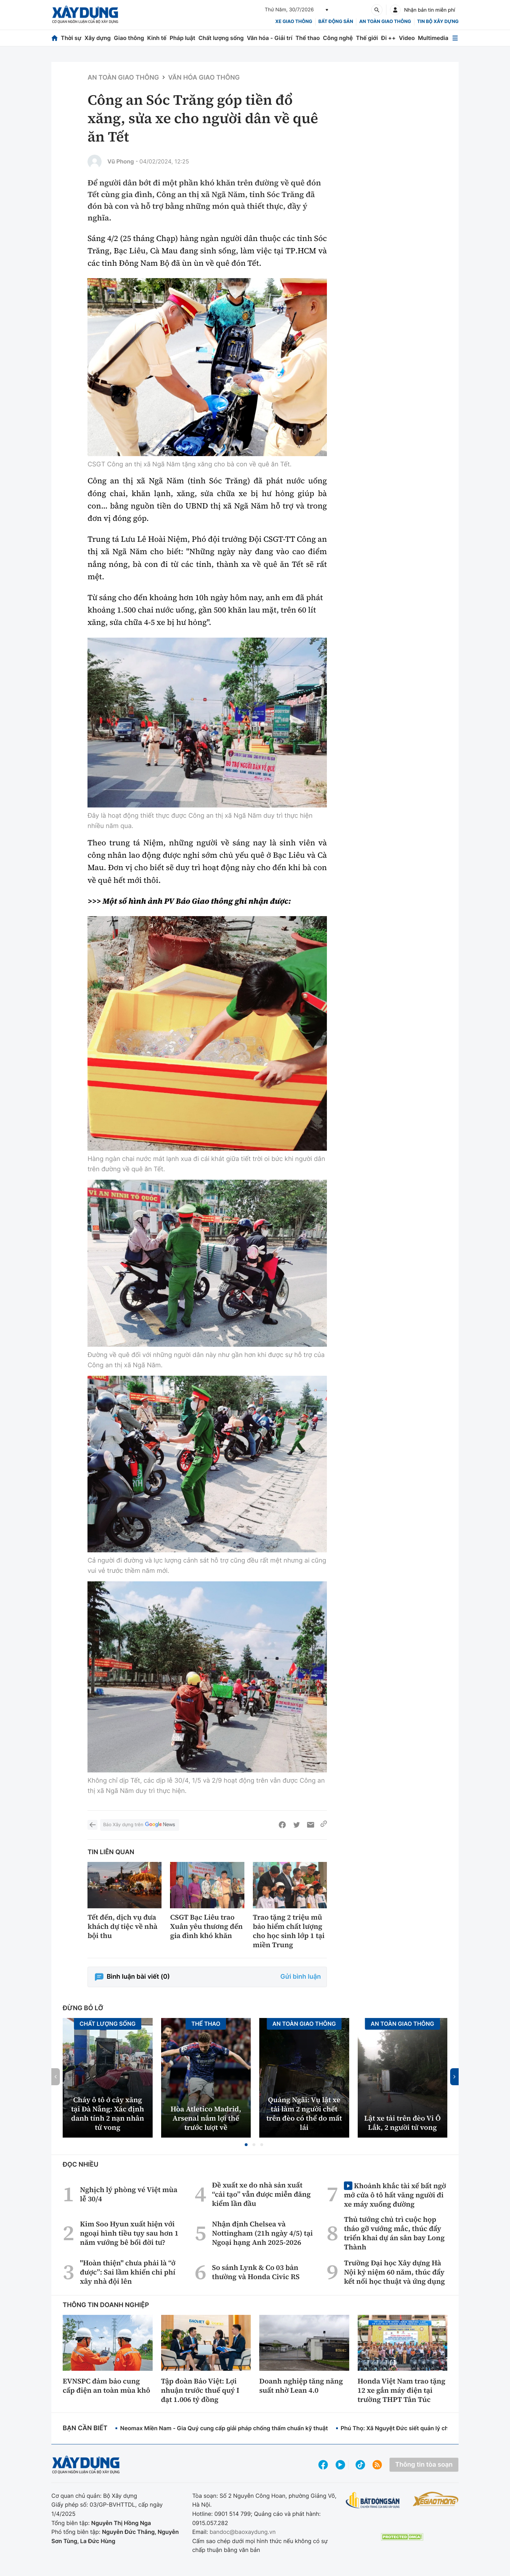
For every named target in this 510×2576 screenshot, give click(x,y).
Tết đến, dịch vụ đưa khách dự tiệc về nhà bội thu (122, 1926)
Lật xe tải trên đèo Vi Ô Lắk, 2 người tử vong (402, 2123)
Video (407, 37)
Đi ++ (388, 37)
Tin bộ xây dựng (438, 21)
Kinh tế (157, 37)
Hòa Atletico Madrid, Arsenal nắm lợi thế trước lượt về (206, 2118)
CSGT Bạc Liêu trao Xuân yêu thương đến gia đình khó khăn (206, 1926)
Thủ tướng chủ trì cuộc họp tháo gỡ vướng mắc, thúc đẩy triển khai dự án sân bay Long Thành (394, 2233)
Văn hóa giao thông (204, 77)
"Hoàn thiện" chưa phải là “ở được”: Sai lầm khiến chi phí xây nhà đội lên (128, 2272)
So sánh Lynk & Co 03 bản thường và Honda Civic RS (255, 2272)
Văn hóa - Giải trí (269, 37)
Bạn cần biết (85, 2428)
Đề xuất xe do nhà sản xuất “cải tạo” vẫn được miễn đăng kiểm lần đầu (261, 2194)
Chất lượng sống (221, 37)
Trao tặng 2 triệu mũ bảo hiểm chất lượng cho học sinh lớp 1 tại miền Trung (289, 1931)
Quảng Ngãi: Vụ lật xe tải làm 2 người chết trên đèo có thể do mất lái (304, 2113)
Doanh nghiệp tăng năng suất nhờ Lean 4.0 (301, 2385)
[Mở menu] (455, 38)
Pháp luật (182, 37)
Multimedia (433, 37)
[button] (246, 2144)
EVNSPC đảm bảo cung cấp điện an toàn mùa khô (106, 2385)
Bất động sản (335, 21)
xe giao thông (293, 21)
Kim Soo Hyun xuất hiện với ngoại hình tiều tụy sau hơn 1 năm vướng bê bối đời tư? (129, 2233)
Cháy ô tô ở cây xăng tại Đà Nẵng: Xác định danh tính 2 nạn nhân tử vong (107, 2113)
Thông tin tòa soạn (424, 2464)
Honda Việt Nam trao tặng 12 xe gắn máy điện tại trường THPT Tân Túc (402, 2390)
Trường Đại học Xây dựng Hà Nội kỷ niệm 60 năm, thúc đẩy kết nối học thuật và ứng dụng (394, 2272)
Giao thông (129, 37)
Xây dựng (98, 37)
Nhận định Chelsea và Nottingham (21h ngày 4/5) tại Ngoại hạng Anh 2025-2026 (262, 2233)
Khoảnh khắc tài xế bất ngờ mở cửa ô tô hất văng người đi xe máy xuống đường (395, 2195)
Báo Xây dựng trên (139, 1825)
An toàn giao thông (385, 21)
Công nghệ (338, 37)
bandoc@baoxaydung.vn (243, 2531)
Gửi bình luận (300, 1976)
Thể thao (307, 37)
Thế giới (367, 37)
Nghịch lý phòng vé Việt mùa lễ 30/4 (128, 2194)
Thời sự (71, 37)
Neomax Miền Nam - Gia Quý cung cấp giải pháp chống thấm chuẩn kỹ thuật (224, 2428)
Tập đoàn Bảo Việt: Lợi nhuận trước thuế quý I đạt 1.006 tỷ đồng (200, 2390)
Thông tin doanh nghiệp (106, 2305)
